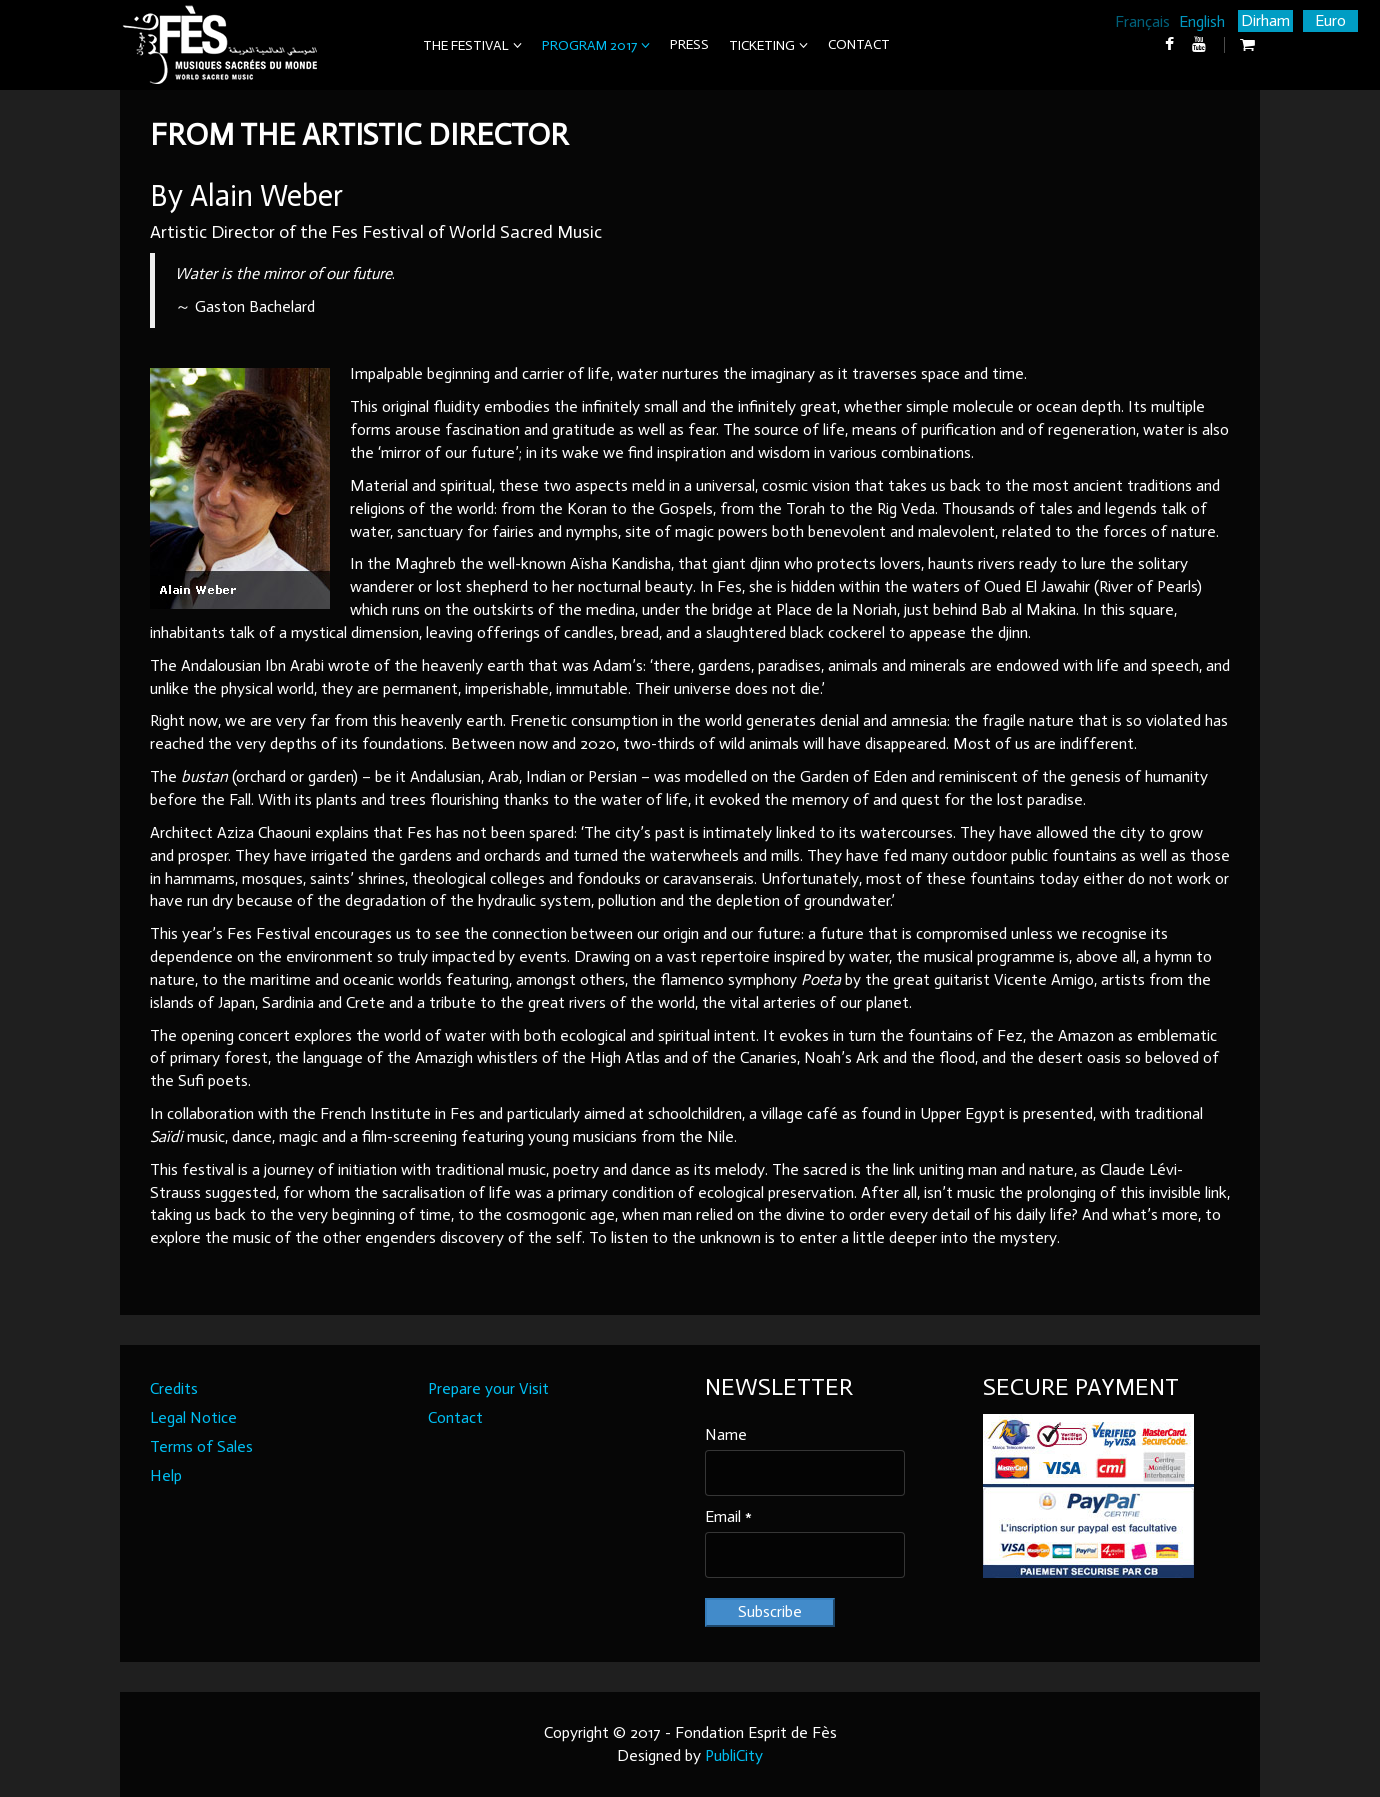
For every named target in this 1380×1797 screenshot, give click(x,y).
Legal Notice (193, 1417)
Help (166, 1475)
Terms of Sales (201, 1446)
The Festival (466, 45)
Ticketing (762, 45)
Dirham (1265, 20)
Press (689, 44)
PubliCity (734, 1755)
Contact (859, 44)
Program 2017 (589, 45)
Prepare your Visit (488, 1388)
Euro (1330, 20)
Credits (174, 1388)
